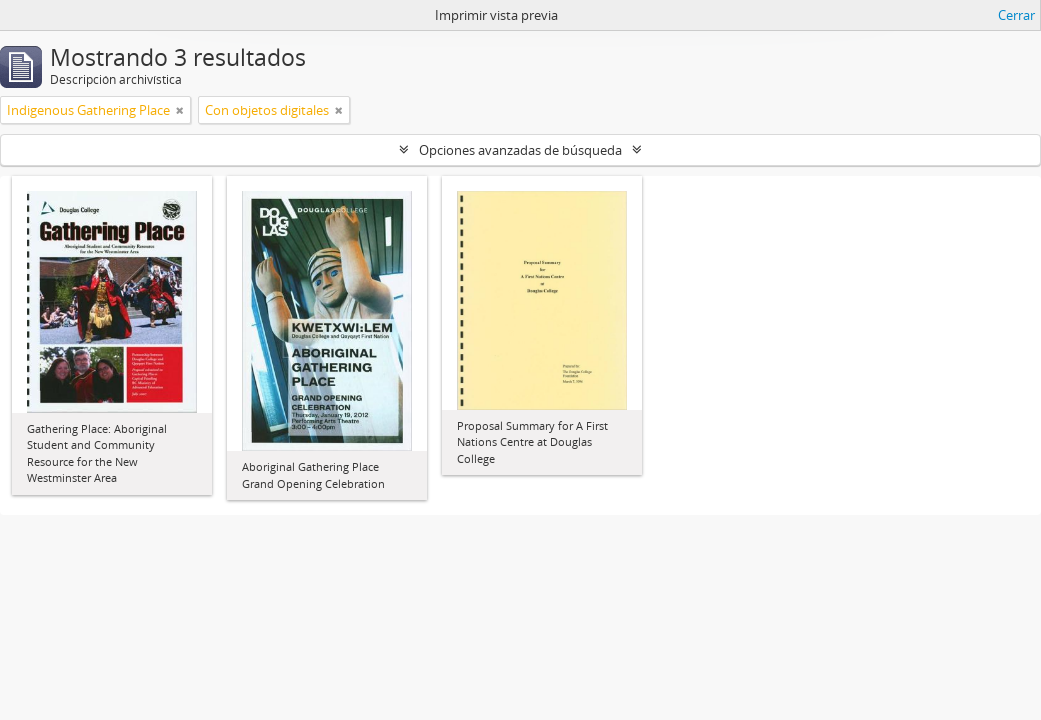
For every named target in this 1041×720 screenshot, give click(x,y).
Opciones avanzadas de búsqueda (520, 150)
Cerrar (1016, 15)
